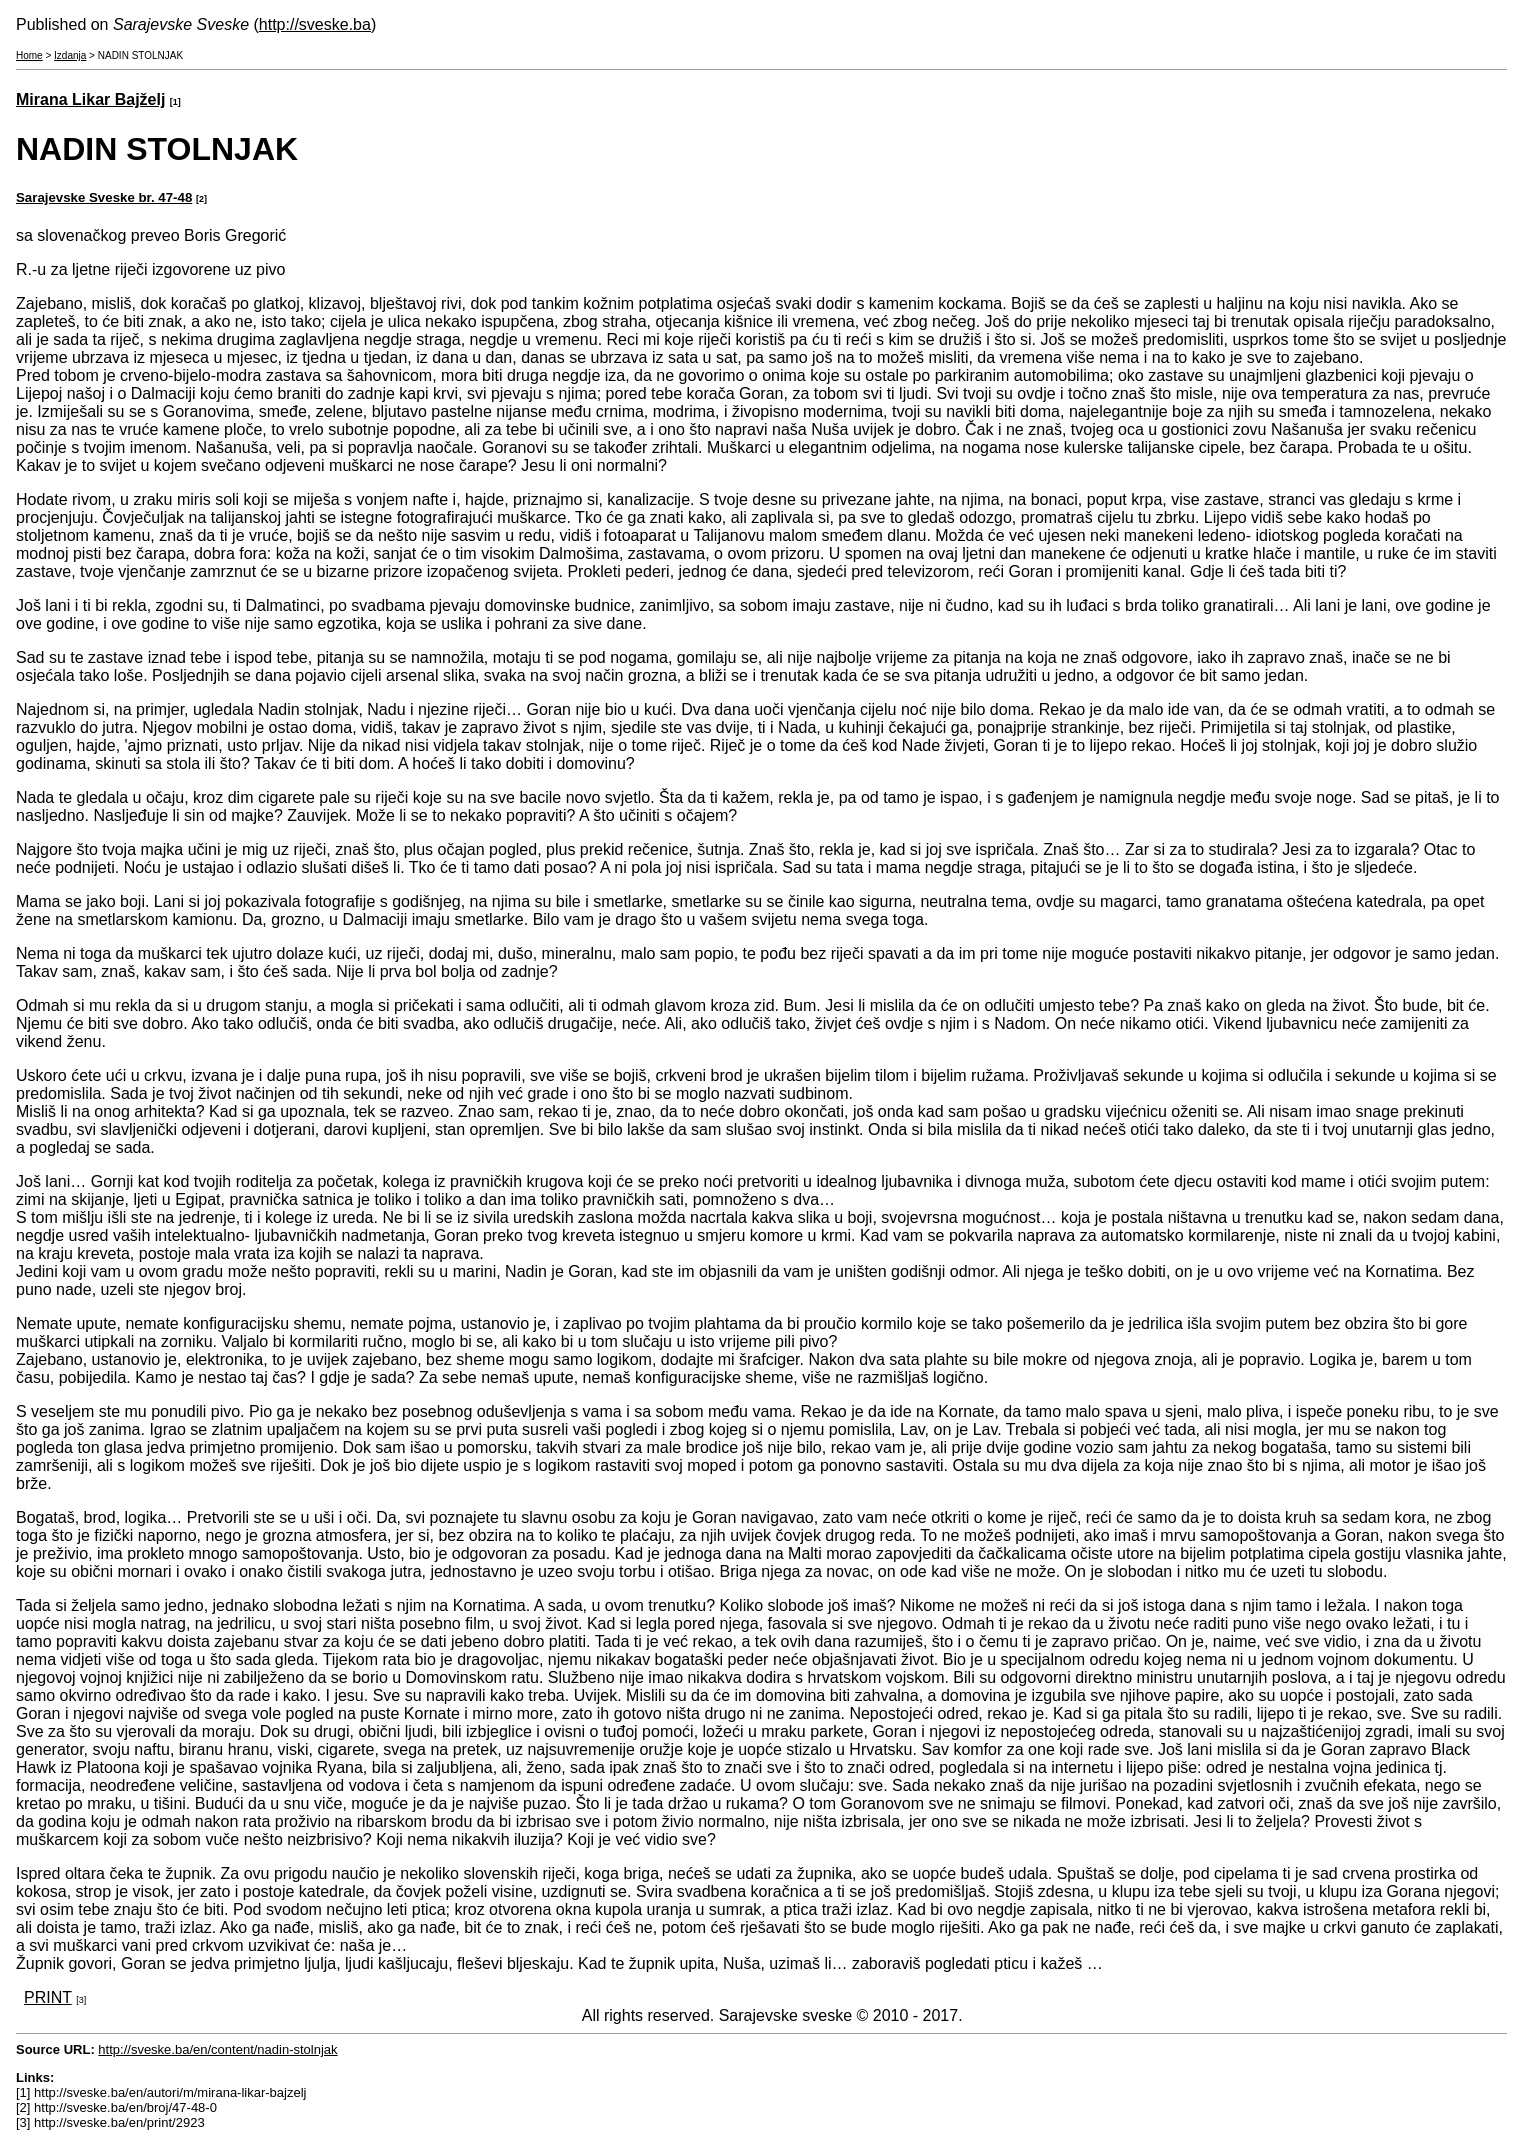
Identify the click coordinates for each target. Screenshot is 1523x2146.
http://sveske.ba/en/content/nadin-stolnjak (217, 2049)
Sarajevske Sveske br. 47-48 (104, 197)
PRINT (48, 1997)
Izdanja (70, 55)
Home (29, 55)
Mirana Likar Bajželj (90, 99)
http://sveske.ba (315, 24)
